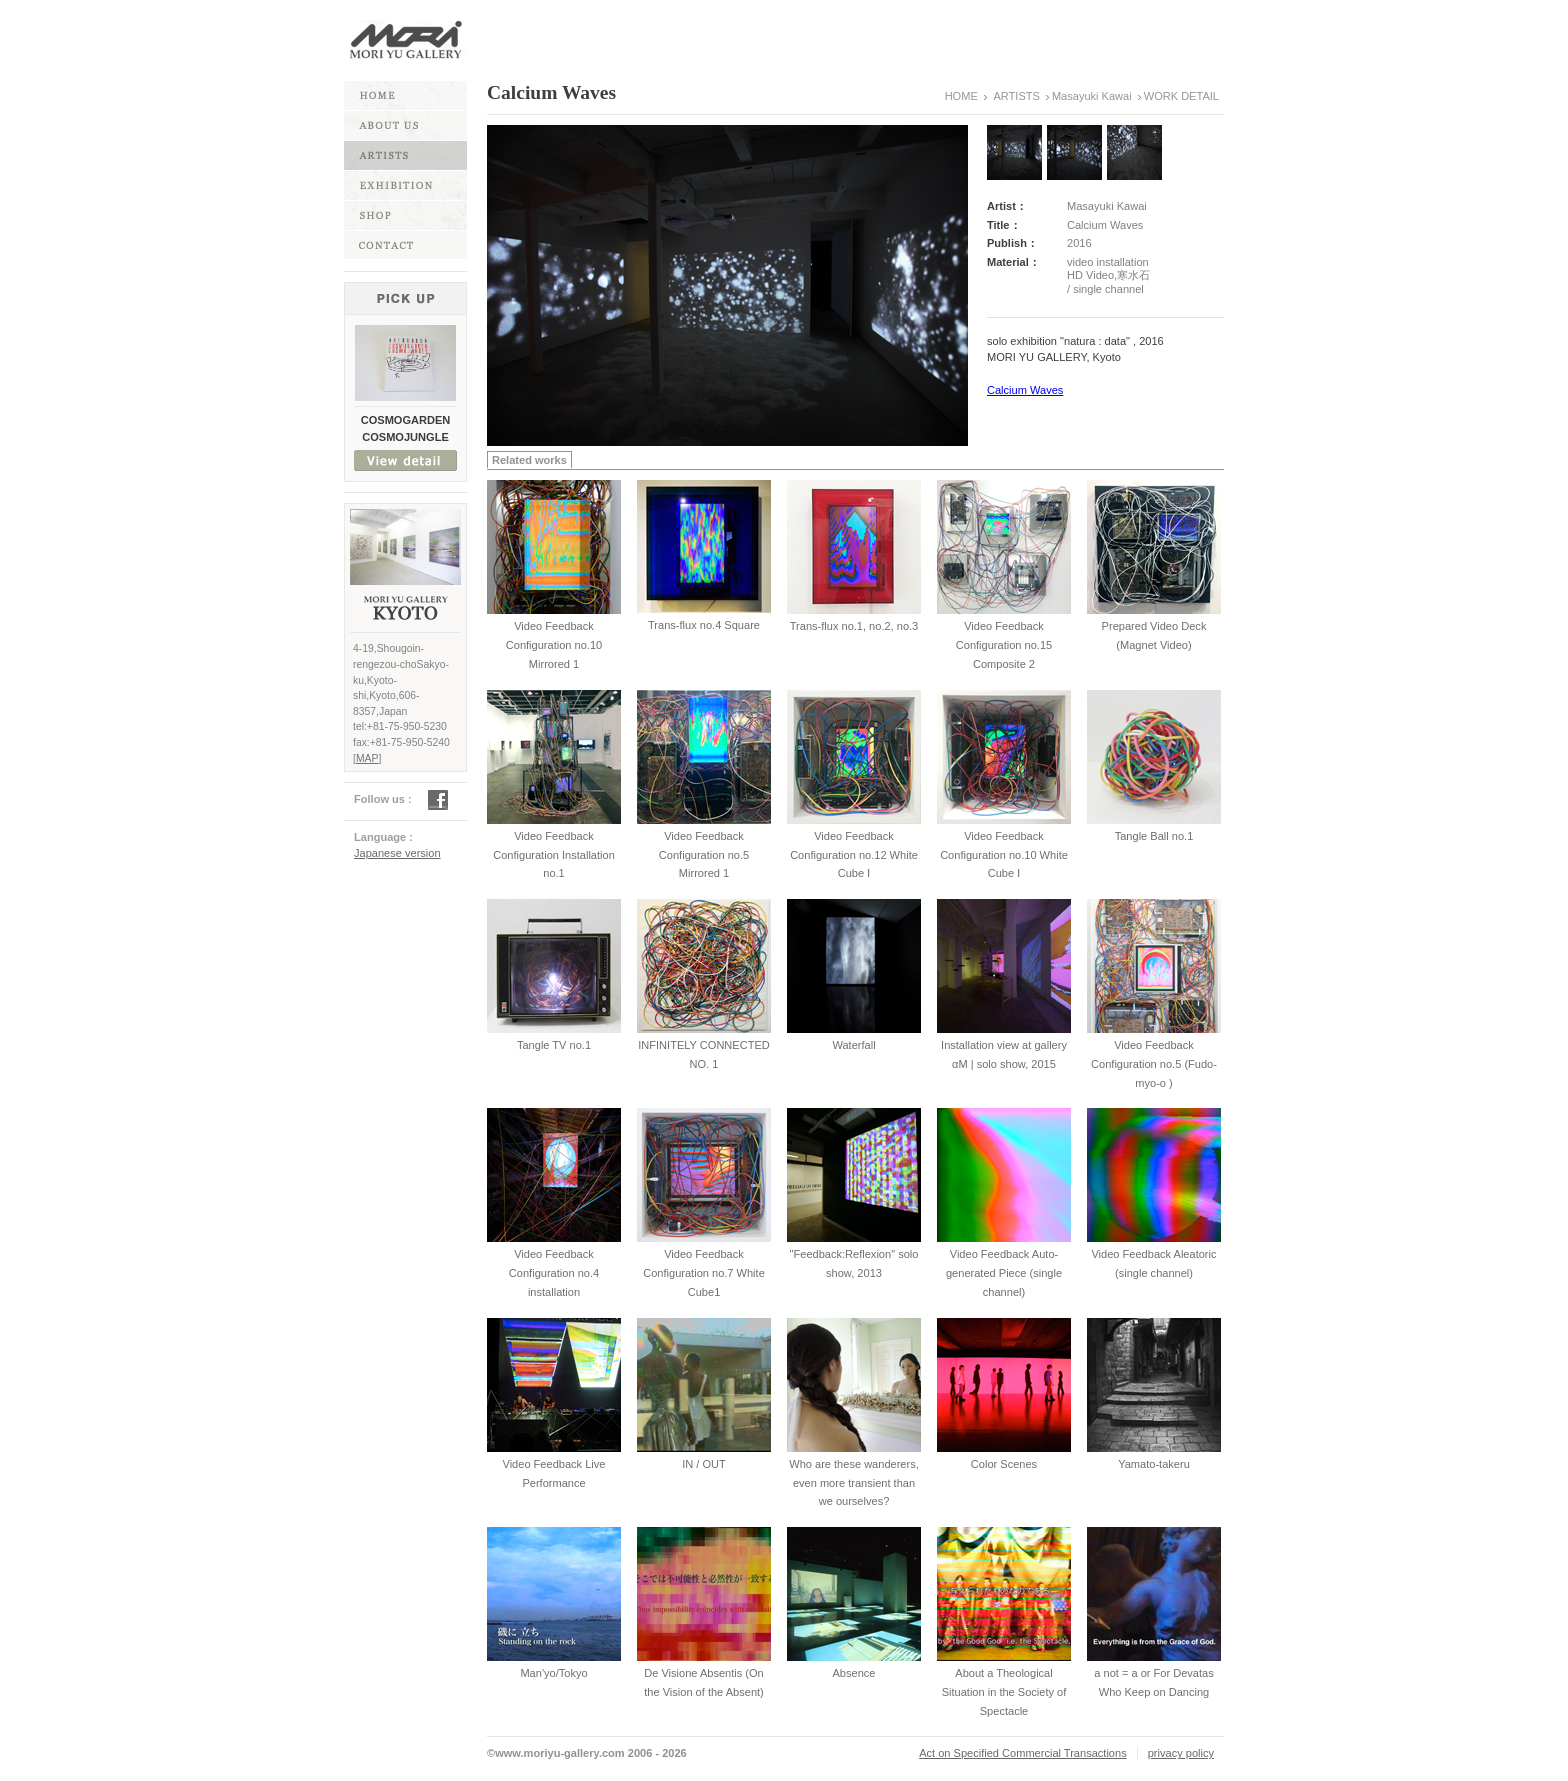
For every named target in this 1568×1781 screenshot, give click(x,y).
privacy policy (1181, 1753)
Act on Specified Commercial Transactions (1023, 1753)
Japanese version (397, 853)
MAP (367, 758)
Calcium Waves (1025, 390)
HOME (961, 96)
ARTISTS (1016, 96)
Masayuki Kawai (1092, 96)
